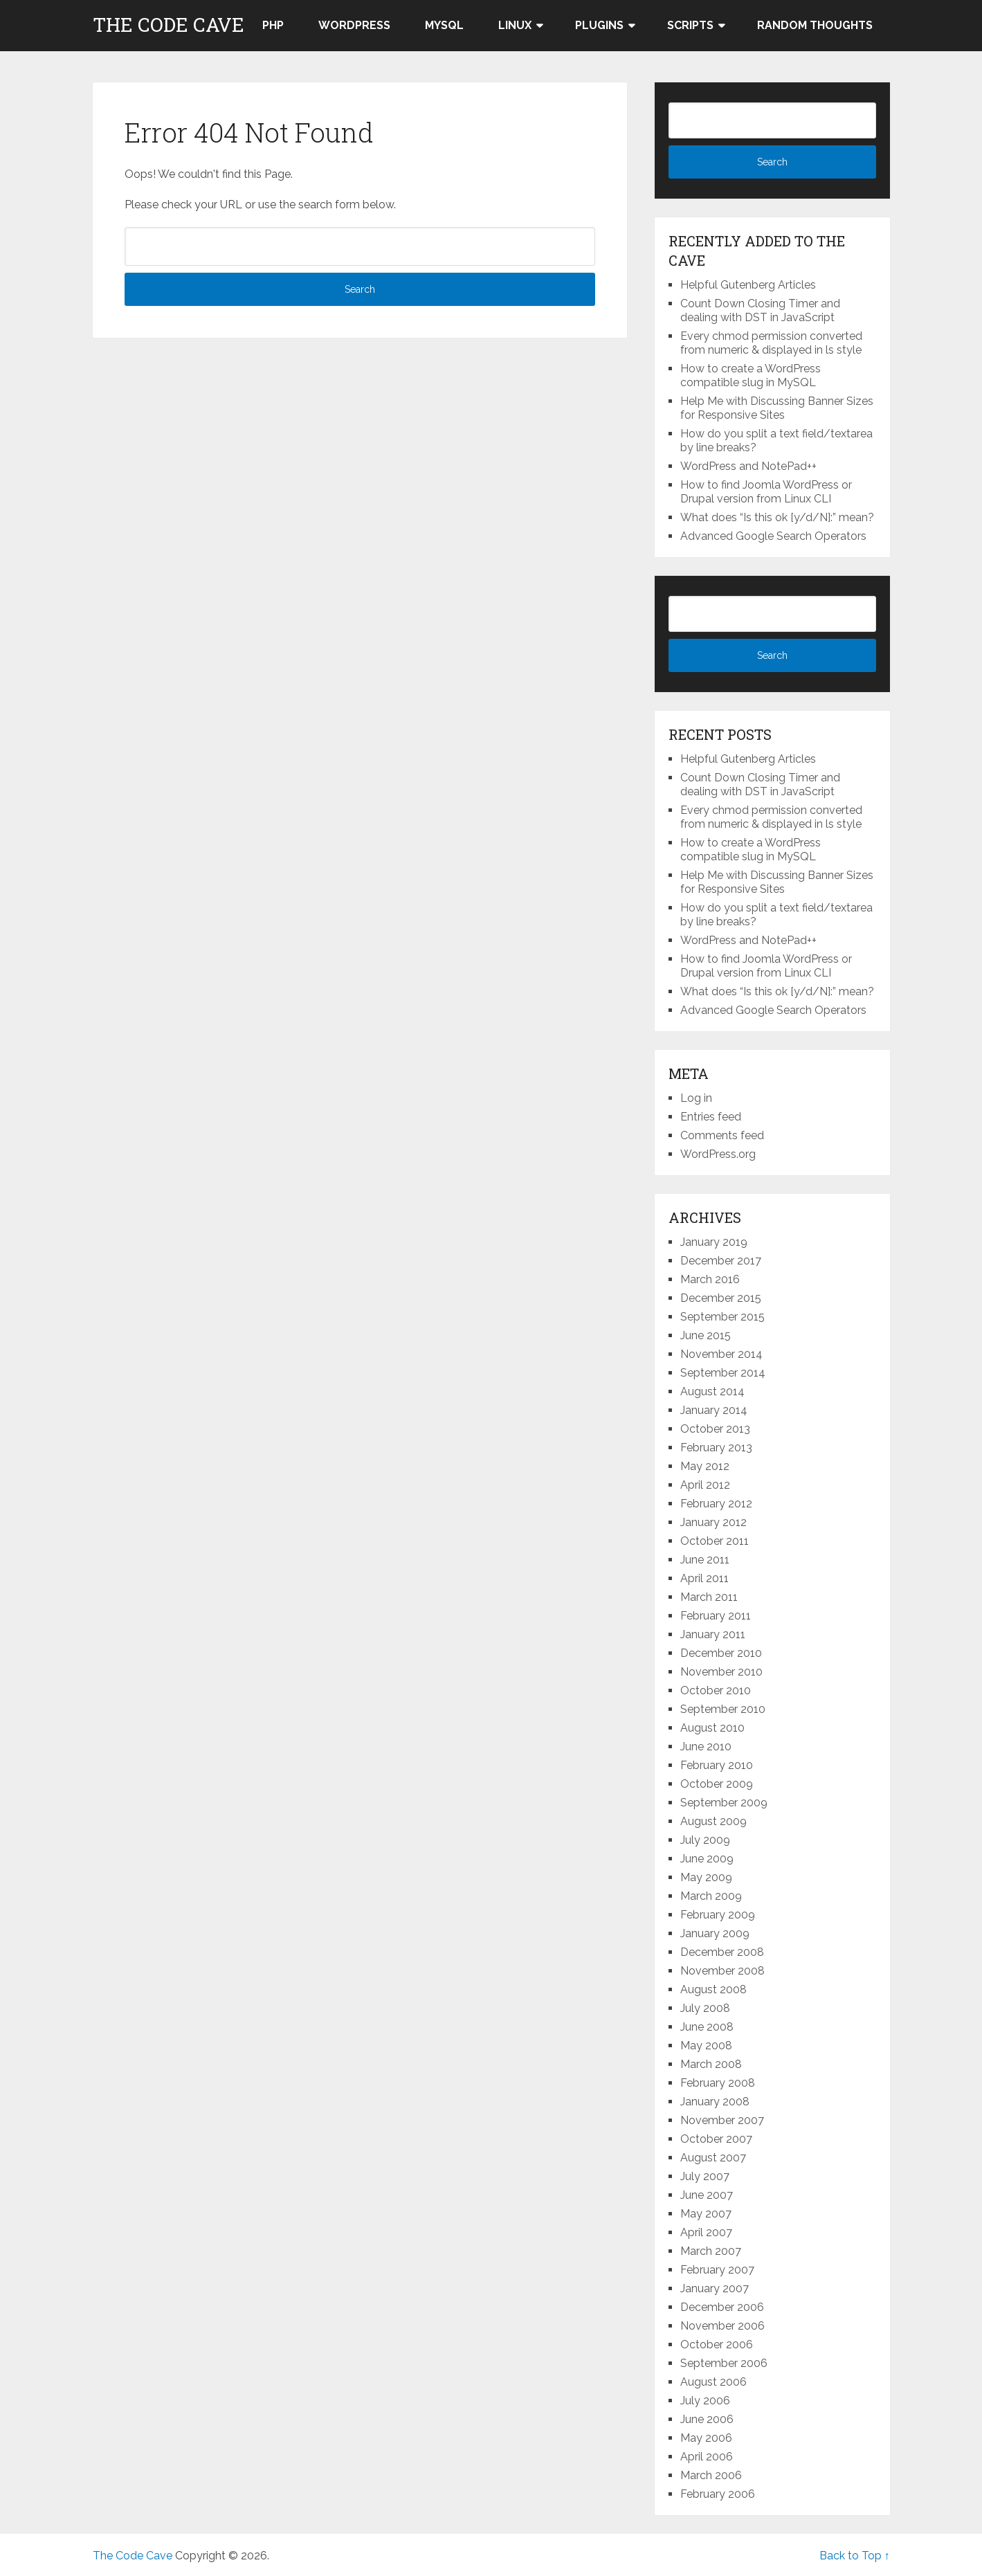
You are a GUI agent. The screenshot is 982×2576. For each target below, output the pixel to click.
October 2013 (715, 1428)
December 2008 (722, 1952)
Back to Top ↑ (854, 2555)
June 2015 (705, 1335)
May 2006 (706, 2438)
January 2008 (714, 2101)
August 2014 (712, 1391)
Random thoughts (815, 25)
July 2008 (705, 2008)
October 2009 (716, 1783)
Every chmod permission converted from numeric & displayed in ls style (771, 342)
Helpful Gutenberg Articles (748, 284)
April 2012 (705, 1484)
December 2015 (720, 1298)
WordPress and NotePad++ (748, 466)
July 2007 (704, 2176)
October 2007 (716, 2139)
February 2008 (717, 2082)
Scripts (690, 25)
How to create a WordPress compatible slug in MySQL (750, 375)
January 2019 (713, 1242)
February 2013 (716, 1447)
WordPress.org (718, 1154)
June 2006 (707, 2419)
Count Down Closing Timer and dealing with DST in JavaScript (760, 310)
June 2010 (705, 1746)
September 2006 (723, 2363)
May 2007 (705, 2213)
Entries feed (710, 1116)
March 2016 (710, 1279)
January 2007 (714, 2288)
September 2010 (722, 1709)
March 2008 (711, 2064)
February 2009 (717, 1914)
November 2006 (722, 2325)
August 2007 (713, 2157)
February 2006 (717, 2494)
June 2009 (707, 1858)
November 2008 (722, 1970)
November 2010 (721, 1671)
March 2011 (709, 1597)
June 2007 (706, 2195)
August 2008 (713, 1989)
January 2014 (713, 1410)
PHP (273, 25)
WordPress (354, 25)
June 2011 (704, 1559)
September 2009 (723, 1802)
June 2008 (707, 2026)
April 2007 (706, 2232)
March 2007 (710, 2251)
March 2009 (711, 1896)
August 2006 (713, 2381)
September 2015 (722, 1316)
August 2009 (713, 1821)
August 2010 (712, 1727)
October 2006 (716, 2344)
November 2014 (721, 1354)
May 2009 (706, 1877)
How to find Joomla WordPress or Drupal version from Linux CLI (766, 491)
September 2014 (722, 1372)
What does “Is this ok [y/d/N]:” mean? (777, 517)
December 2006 (722, 2307)
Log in (696, 1098)
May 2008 (706, 2045)
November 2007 (722, 2120)
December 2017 (720, 1260)
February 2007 (717, 2269)
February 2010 (716, 1765)
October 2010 (715, 1690)
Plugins (599, 25)
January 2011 (712, 1634)
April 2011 (704, 1578)
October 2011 (714, 1541)
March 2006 (711, 2475)
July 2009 (705, 1840)
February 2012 (716, 1503)
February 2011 (715, 1615)
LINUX (514, 25)
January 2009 (714, 1933)
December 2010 (721, 1653)
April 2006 (706, 2456)
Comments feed (722, 1135)
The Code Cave (168, 25)
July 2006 (705, 2400)
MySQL (444, 25)
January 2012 (713, 1522)
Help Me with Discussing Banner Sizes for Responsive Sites (776, 407)
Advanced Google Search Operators (773, 536)
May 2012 (704, 1466)
